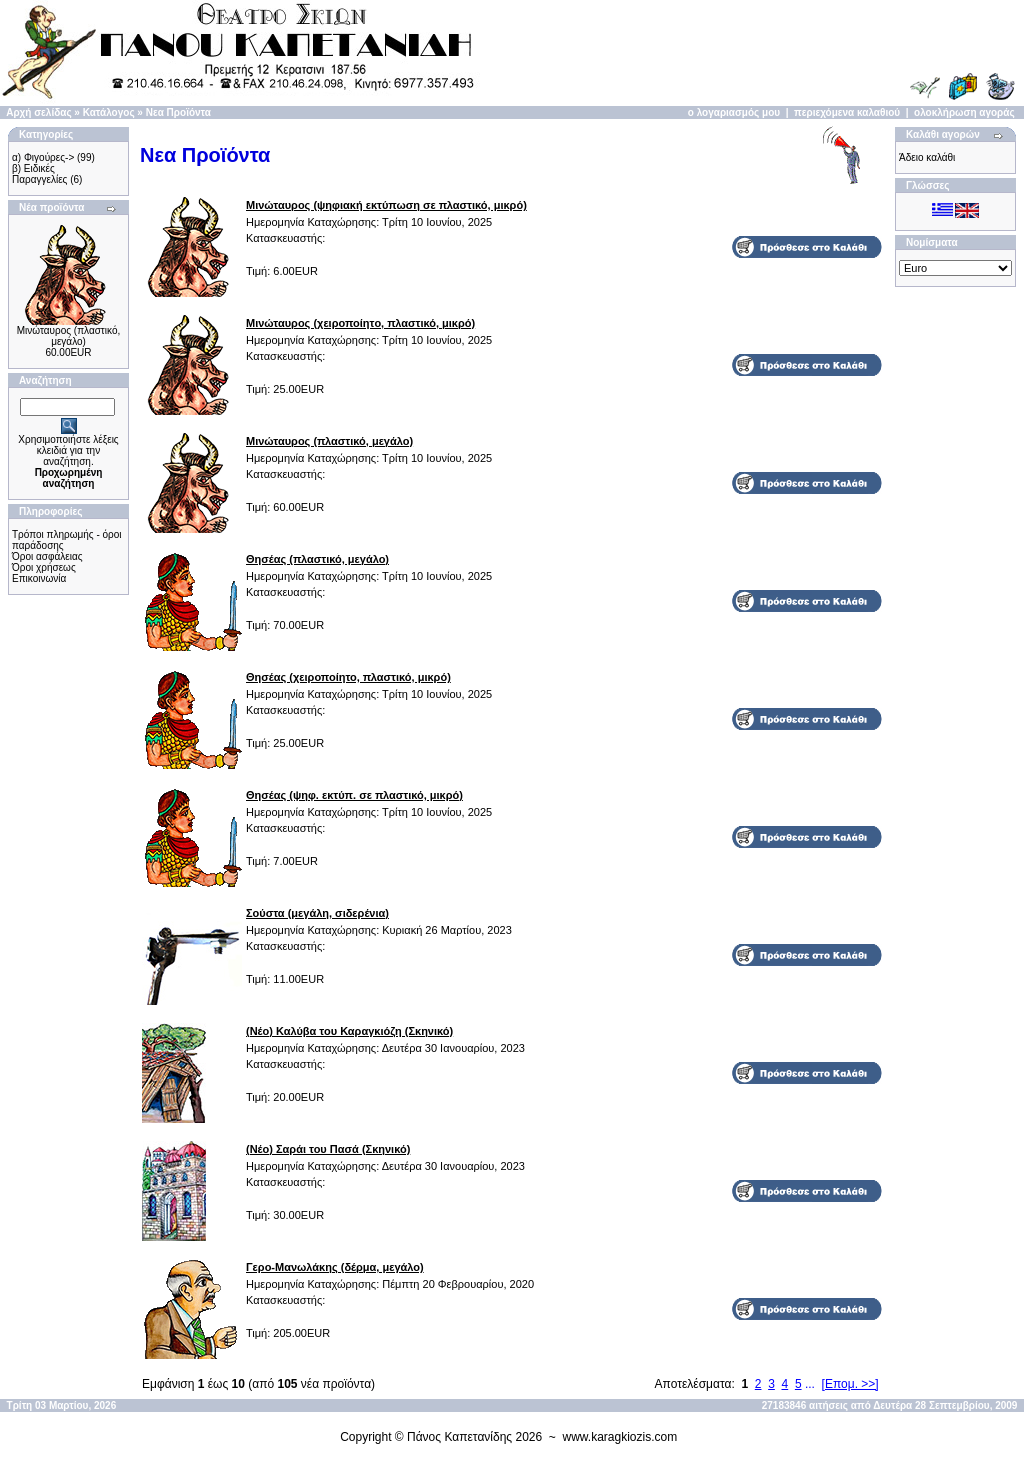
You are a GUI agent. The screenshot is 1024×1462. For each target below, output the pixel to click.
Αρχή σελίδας (38, 112)
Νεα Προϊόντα (178, 112)
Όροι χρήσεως (44, 567)
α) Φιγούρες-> (43, 157)
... (810, 1384)
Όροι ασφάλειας (47, 556)
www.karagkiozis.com (620, 1437)
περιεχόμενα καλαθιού (847, 112)
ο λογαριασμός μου (734, 112)
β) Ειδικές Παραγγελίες (39, 174)
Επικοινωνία (39, 578)
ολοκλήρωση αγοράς (964, 112)
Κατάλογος (109, 112)
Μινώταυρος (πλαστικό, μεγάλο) (69, 336)
